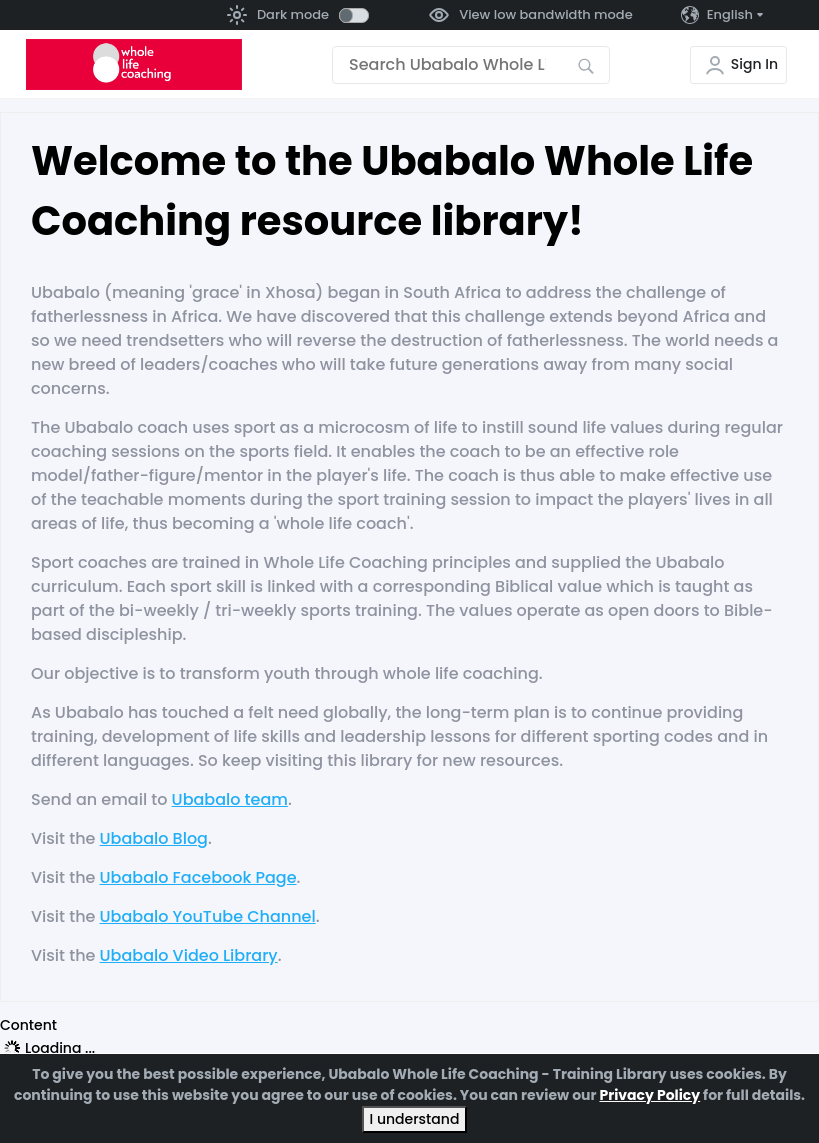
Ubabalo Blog (154, 838)
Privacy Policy (649, 1095)
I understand (415, 1119)
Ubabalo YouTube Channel (208, 916)
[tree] (409, 1048)
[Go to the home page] (134, 64)
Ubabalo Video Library (189, 955)
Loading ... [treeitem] (60, 1048)
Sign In (754, 64)
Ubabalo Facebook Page (198, 877)
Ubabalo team (230, 799)
